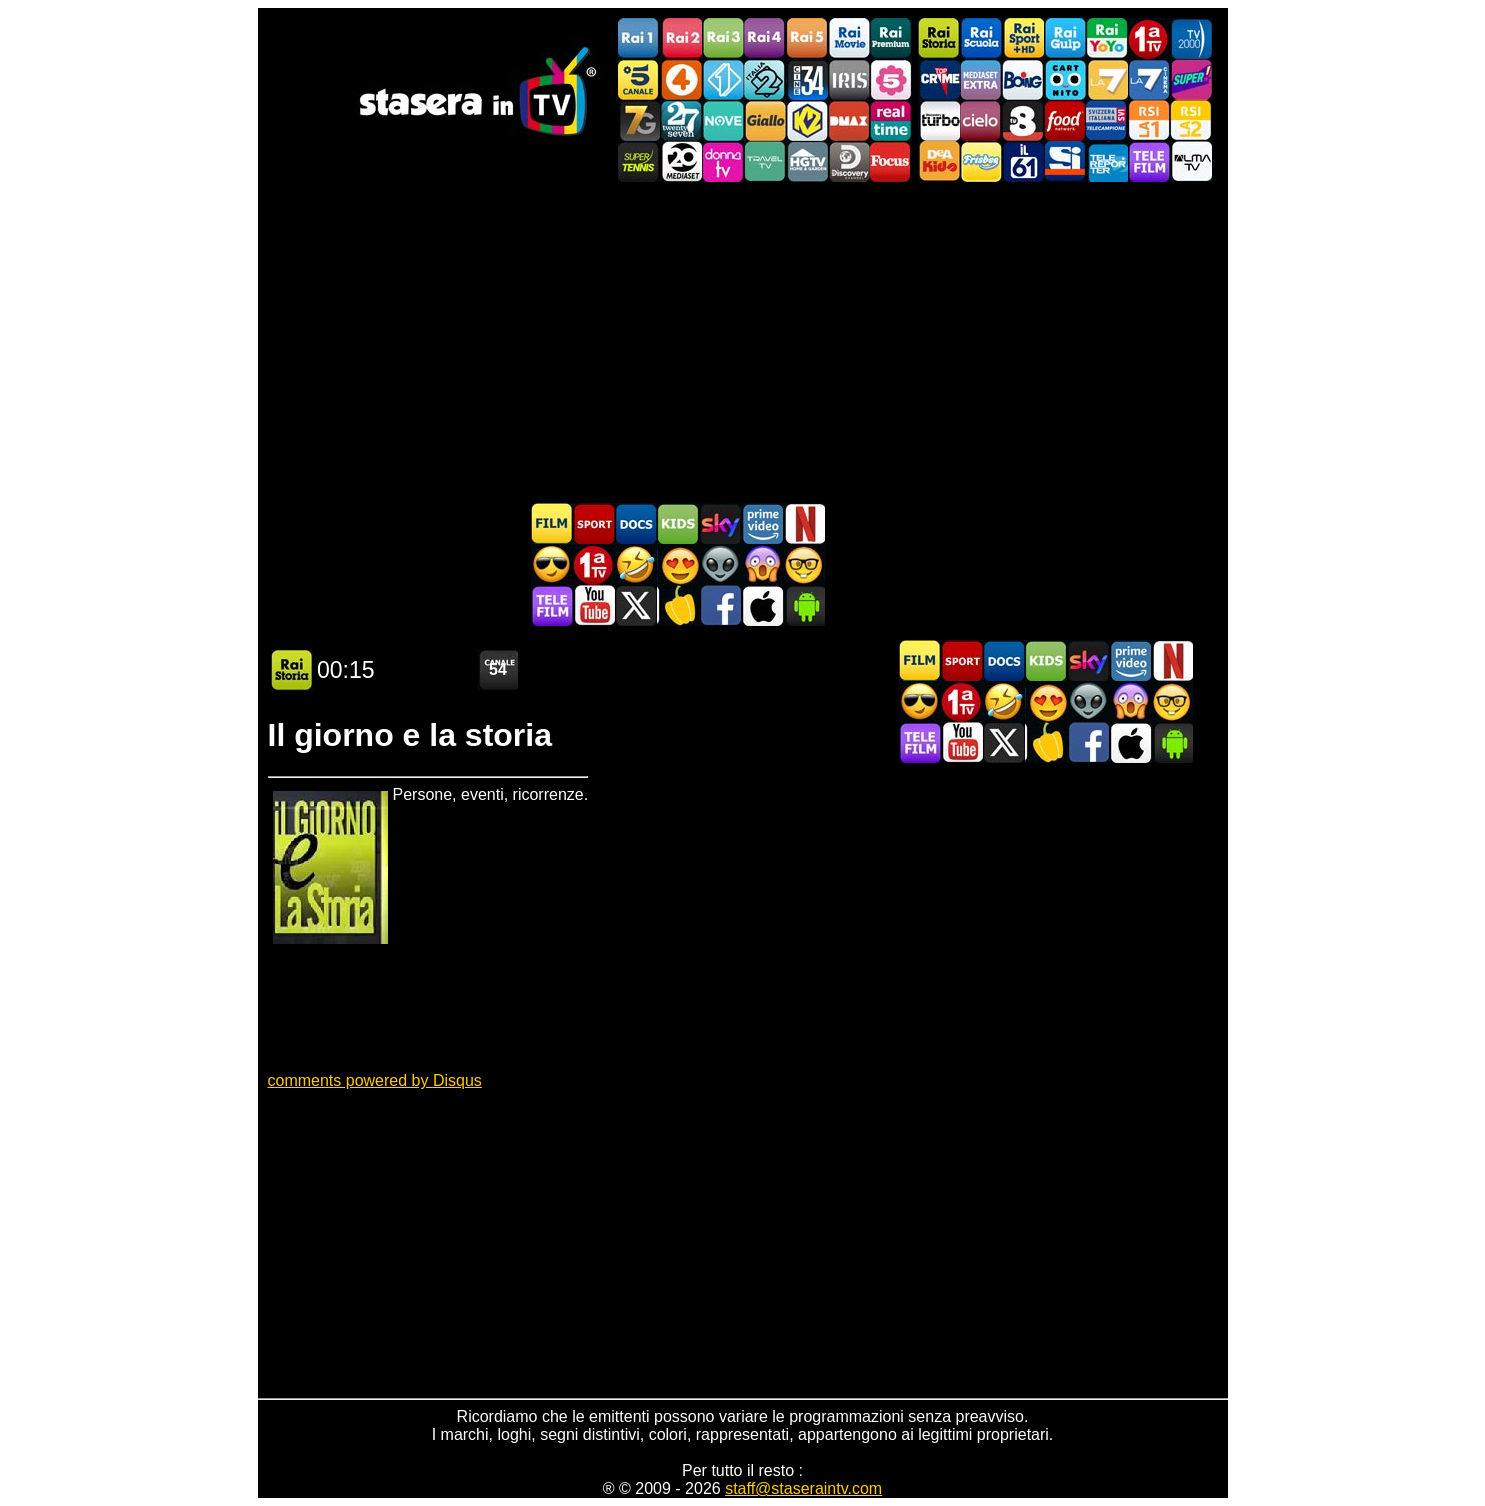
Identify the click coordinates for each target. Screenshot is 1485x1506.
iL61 (1023, 161)
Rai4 (765, 38)
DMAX (849, 120)
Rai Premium (891, 38)
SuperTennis (639, 161)
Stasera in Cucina (678, 605)
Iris (849, 79)
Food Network (1065, 120)
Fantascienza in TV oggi (720, 564)
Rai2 (681, 38)
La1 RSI (1149, 120)
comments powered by (375, 1080)
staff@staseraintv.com (803, 1488)
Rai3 (723, 38)
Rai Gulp (1065, 38)
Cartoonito (1065, 79)
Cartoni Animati (678, 523)
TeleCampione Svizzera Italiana (1107, 120)
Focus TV (891, 161)
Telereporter (1107, 161)
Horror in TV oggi (762, 564)
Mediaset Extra (981, 79)
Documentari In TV (636, 523)
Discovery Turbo (939, 120)
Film (552, 523)
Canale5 (639, 79)
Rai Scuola (981, 38)
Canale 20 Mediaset (681, 161)
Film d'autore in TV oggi (804, 564)
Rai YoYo (1107, 38)
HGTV (807, 161)
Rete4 (681, 79)
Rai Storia (939, 38)
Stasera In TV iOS (762, 605)
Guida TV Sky (720, 523)
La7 (1107, 79)
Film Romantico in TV (678, 564)
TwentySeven (681, 120)
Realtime (891, 120)
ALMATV (1191, 161)
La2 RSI (1191, 120)
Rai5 (807, 38)
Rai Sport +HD (1023, 38)
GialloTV (765, 120)
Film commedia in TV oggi (636, 564)
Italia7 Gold (639, 120)
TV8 (1023, 120)
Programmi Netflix (804, 523)
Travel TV (765, 161)
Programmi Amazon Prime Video (762, 523)
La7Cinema (1149, 79)
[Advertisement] (743, 342)
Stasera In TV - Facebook (720, 605)
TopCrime (939, 79)
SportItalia (1065, 161)
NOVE (723, 120)
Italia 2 (765, 79)
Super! (1191, 79)
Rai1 (639, 38)
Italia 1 (723, 79)
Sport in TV (594, 523)
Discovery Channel (849, 161)
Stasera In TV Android (804, 605)
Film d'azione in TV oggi (552, 564)
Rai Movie (849, 38)
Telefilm (1149, 161)
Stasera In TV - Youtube (594, 605)
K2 (807, 120)
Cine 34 (807, 79)
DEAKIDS (939, 161)
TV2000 (1191, 38)
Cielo (981, 120)
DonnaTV (723, 161)
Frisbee (981, 161)
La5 (891, 79)
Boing (1023, 79)
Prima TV (1149, 38)
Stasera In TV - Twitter (636, 605)
